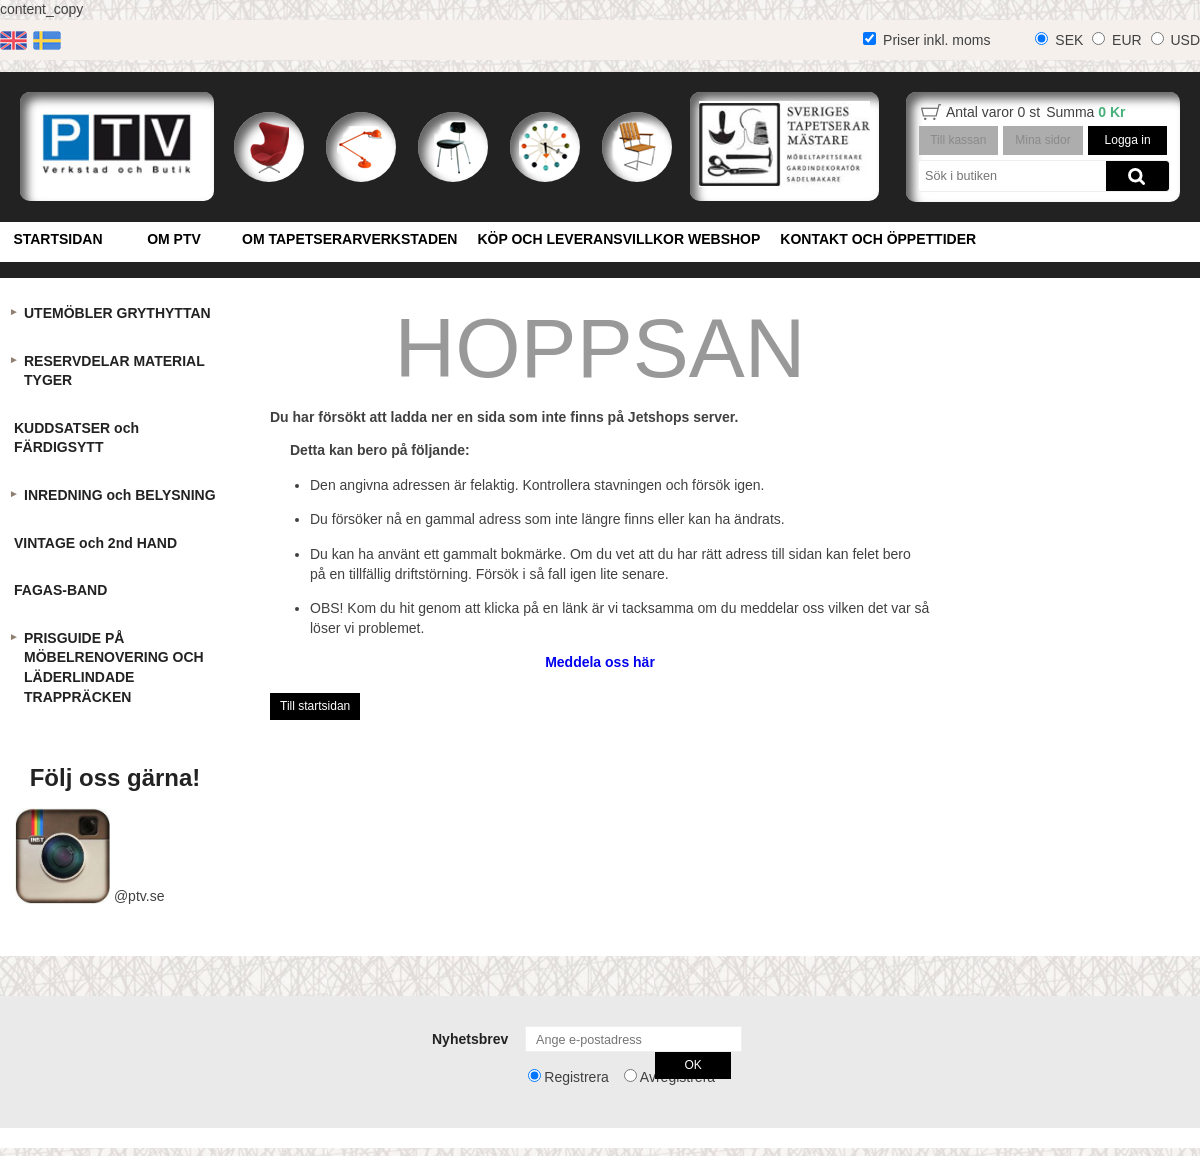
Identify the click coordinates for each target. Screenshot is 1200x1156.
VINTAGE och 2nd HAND (95, 543)
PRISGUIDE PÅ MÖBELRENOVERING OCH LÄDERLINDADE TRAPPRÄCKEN (114, 667)
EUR (1127, 40)
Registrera (576, 1077)
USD (1185, 40)
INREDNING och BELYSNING (120, 495)
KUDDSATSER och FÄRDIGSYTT (76, 438)
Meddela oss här (600, 662)
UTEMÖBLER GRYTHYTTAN (117, 313)
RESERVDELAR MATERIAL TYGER (114, 371)
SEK (1069, 40)
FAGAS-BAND (60, 590)
